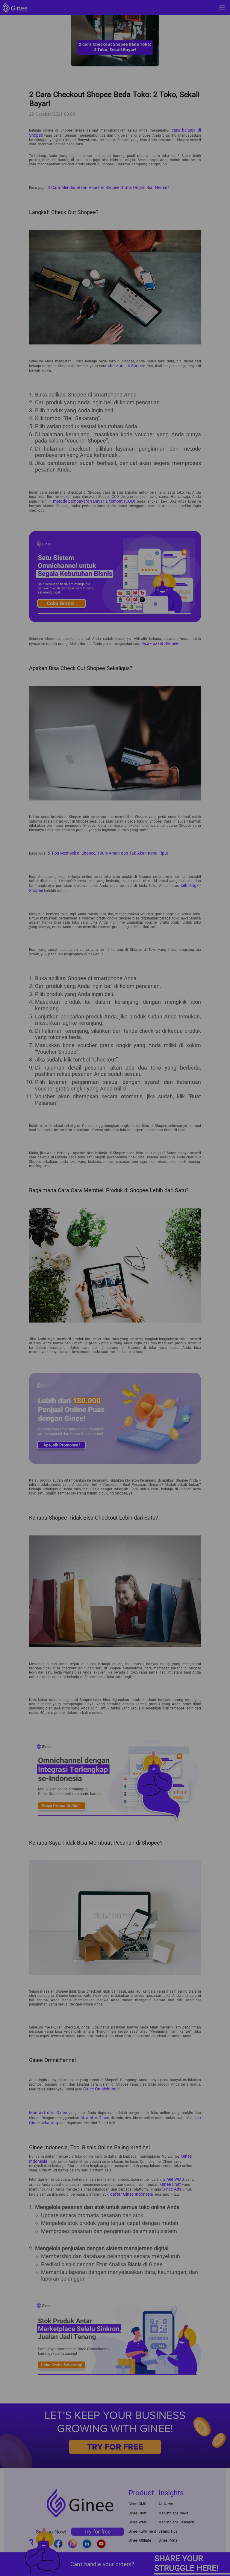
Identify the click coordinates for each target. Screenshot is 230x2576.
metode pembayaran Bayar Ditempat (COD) (92, 498)
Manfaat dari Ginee (45, 2105)
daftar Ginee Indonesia (118, 2180)
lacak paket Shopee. (158, 639)
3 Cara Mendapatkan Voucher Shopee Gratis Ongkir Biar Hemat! (100, 186)
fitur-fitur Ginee (81, 2109)
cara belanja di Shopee (182, 130)
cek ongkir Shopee (186, 880)
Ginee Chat (169, 2172)
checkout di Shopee (127, 363)
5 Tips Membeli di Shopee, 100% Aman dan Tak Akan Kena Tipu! (101, 848)
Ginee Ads (170, 2176)
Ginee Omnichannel (99, 2082)
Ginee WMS (172, 2167)
